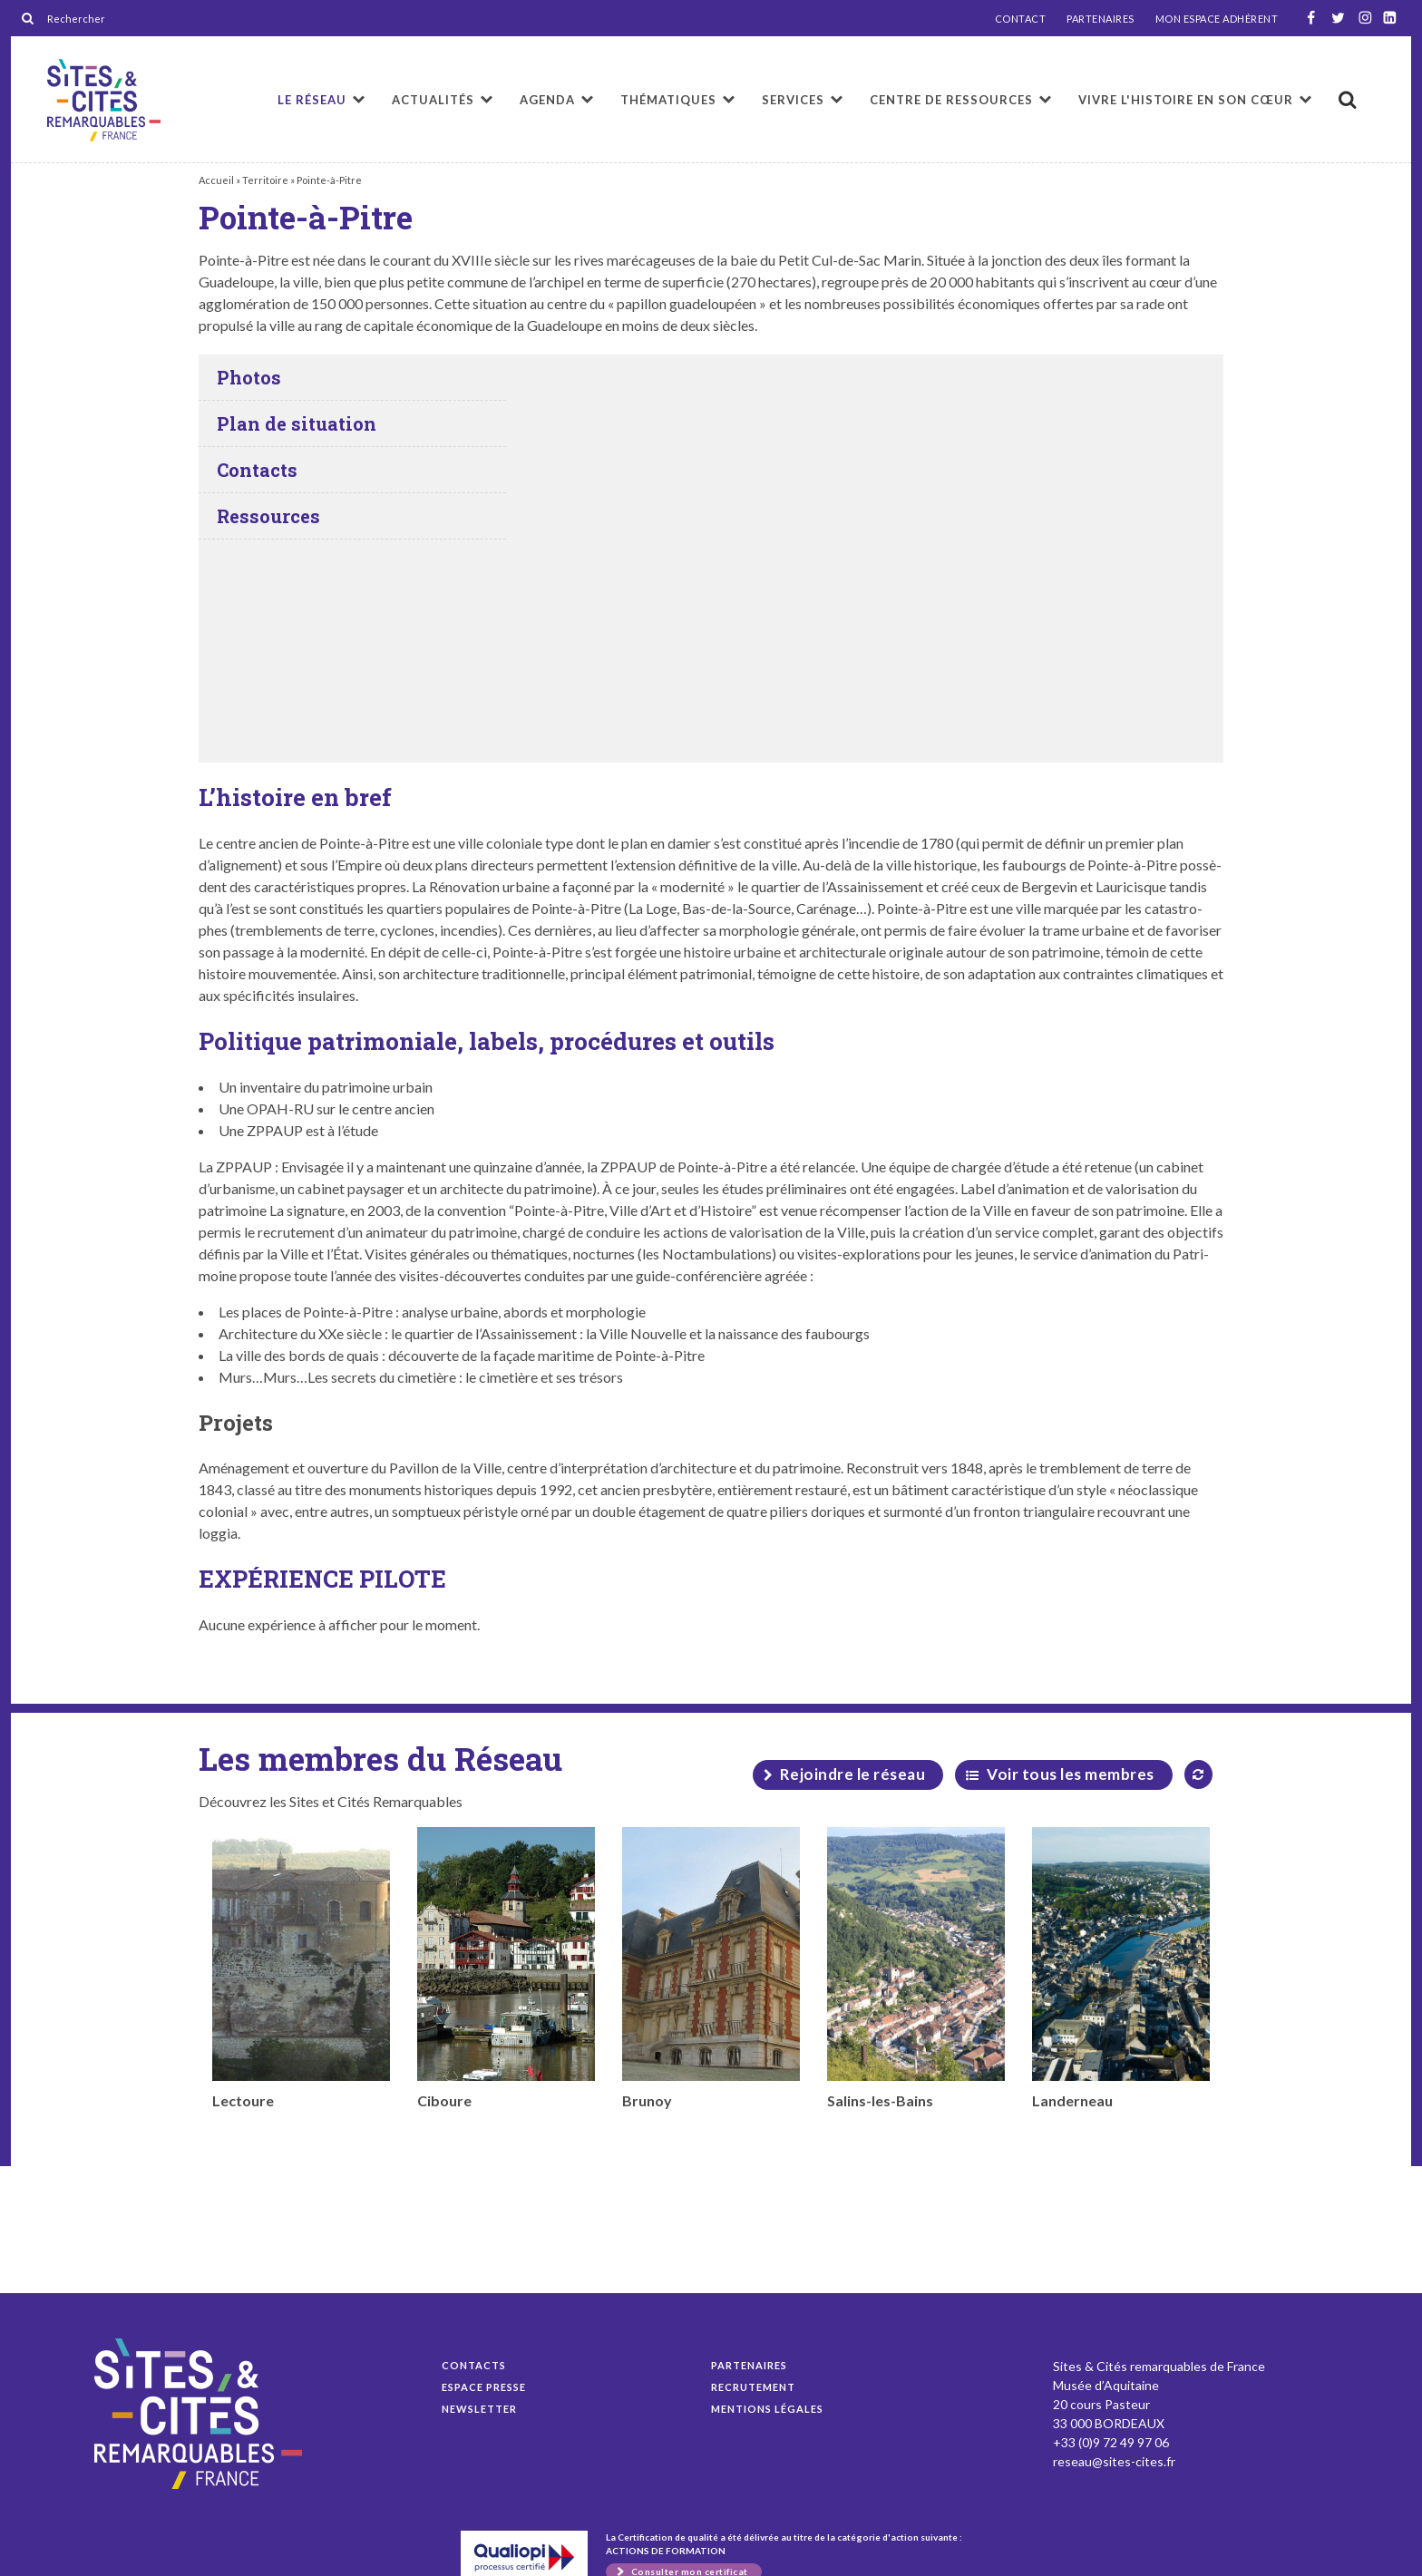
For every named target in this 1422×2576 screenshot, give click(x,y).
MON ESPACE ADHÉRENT (1217, 19)
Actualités (433, 99)
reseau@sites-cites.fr (1114, 2461)
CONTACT (1021, 19)
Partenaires (749, 2365)
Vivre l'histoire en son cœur (1185, 99)
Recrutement (753, 2387)
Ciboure (506, 1968)
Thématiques (668, 99)
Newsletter (479, 2409)
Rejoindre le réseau (853, 1774)
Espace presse (484, 2387)
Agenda (547, 99)
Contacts (474, 2365)
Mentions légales (767, 2409)
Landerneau (1121, 1968)
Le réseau (312, 99)
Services (793, 99)
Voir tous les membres (1070, 1774)
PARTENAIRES (1100, 19)
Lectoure (301, 1968)
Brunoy (711, 1968)
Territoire (265, 180)
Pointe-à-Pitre (104, 100)
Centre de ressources (951, 99)
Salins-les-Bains (916, 1968)
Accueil (216, 180)
